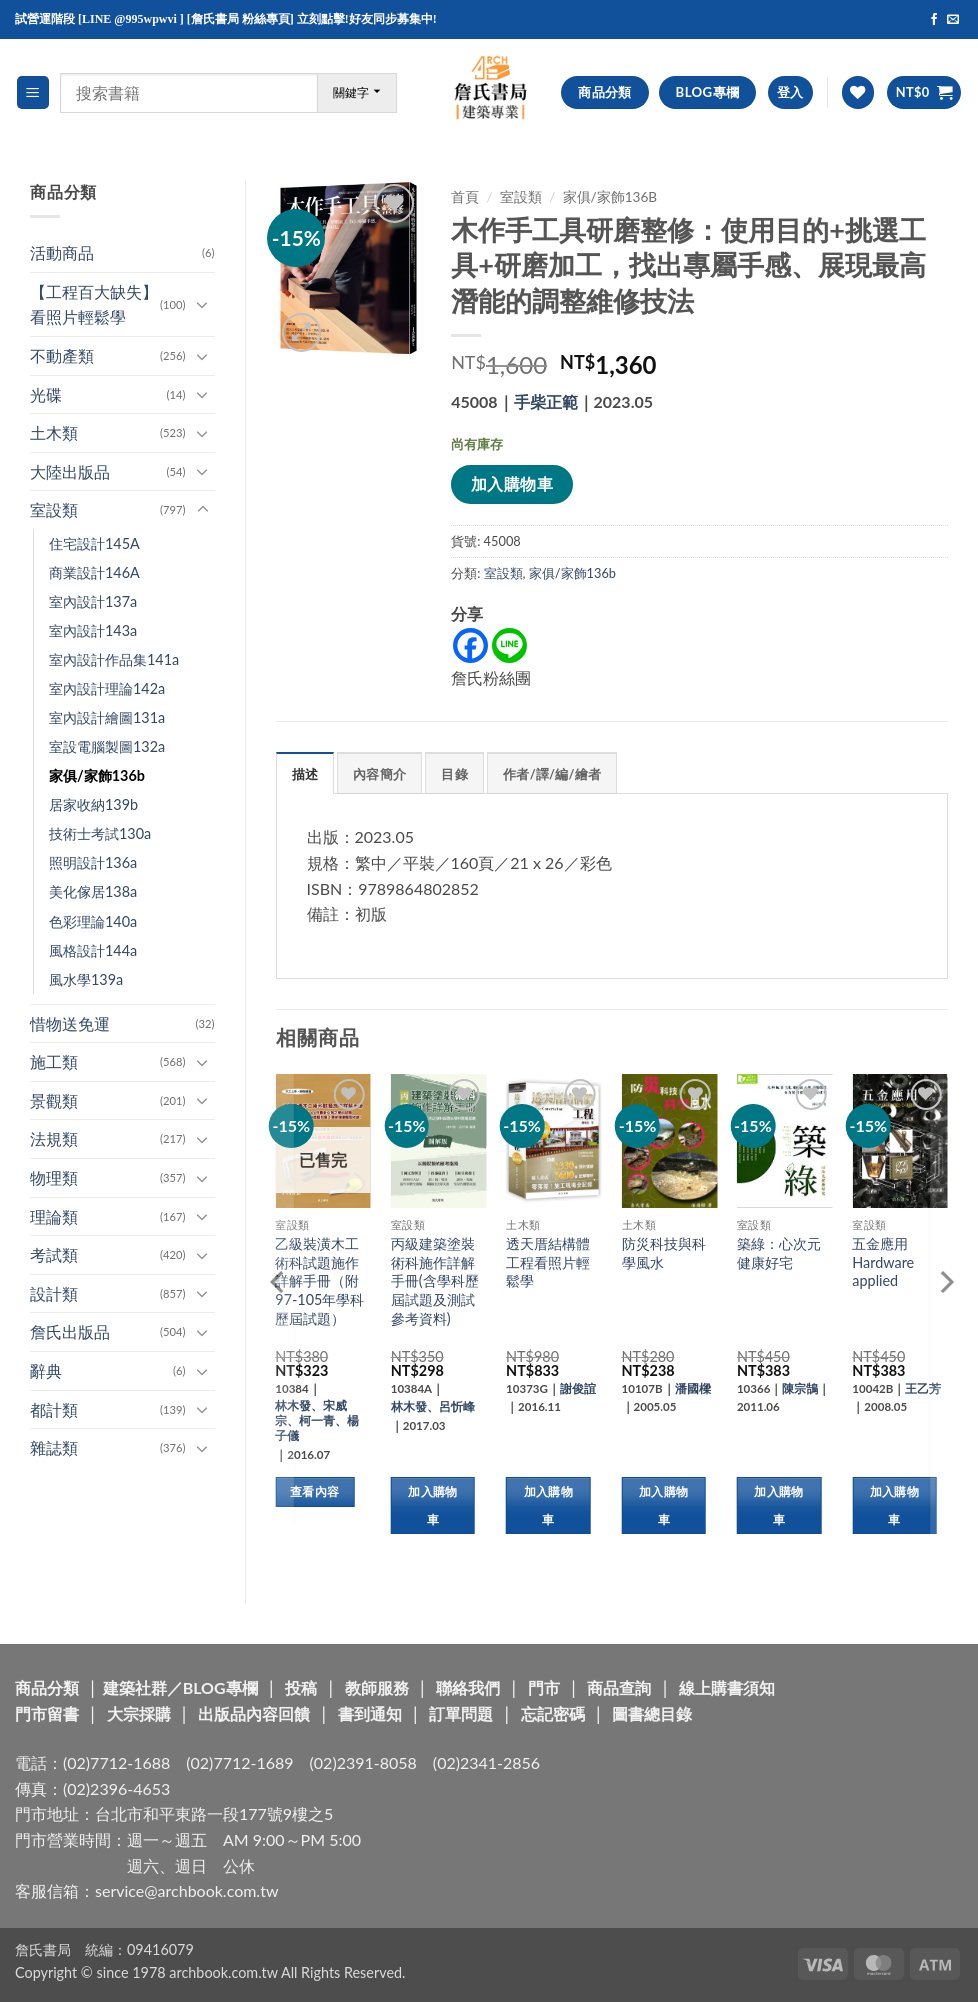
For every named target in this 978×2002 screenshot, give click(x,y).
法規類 (54, 1138)
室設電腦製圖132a (107, 746)
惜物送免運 (70, 1023)
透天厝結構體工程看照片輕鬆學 (548, 1262)
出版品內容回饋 (254, 1713)
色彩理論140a (93, 921)
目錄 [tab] (454, 774)
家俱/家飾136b (97, 775)
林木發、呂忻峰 (433, 1406)
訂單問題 (461, 1713)
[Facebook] (470, 645)
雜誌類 (54, 1447)
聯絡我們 (468, 1687)
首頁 (465, 197)
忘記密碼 (553, 1713)
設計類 (54, 1293)
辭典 (46, 1370)
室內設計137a (93, 601)
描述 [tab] (305, 774)
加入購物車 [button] (432, 1505)
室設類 (54, 509)
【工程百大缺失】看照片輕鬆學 (94, 304)
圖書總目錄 (652, 1713)
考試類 (54, 1254)
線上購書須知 (727, 1687)
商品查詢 (619, 1687)
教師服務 (377, 1687)
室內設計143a (93, 630)
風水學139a (86, 979)
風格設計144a (93, 950)
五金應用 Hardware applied (883, 1262)
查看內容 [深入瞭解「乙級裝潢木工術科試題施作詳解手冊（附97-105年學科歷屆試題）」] (314, 1491)
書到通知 (370, 1713)
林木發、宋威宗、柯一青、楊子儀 (317, 1420)
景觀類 (54, 1100)
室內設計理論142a (107, 688)
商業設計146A (94, 572)
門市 (544, 1687)
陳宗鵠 (800, 1388)
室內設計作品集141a (114, 659)
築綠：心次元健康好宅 (779, 1253)
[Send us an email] (953, 20)
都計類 (54, 1409)
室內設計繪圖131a (107, 717)
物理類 (54, 1177)
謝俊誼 (578, 1388)
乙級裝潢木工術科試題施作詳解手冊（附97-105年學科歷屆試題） (319, 1281)
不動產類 (62, 355)
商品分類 (47, 1687)
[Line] (509, 645)
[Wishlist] (858, 92)
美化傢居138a (93, 891)
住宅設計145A (94, 543)
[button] (33, 92)
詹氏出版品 (70, 1331)
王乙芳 (923, 1388)
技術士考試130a (100, 833)
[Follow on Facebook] (934, 20)
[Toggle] (203, 304)
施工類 (54, 1061)
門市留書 (47, 1713)
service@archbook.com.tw (186, 1890)
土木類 (54, 432)
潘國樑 (693, 1388)
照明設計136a (93, 862)
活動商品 (62, 252)
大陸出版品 (70, 471)
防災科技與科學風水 (664, 1253)
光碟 (46, 394)
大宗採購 (139, 1713)
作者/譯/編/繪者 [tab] (552, 774)
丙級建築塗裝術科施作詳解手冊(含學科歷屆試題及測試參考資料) (435, 1281)
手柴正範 (546, 401)
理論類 (54, 1216)
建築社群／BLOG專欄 (180, 1687)
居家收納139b (93, 804)
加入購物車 (512, 484)
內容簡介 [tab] (379, 774)
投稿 (301, 1687)
